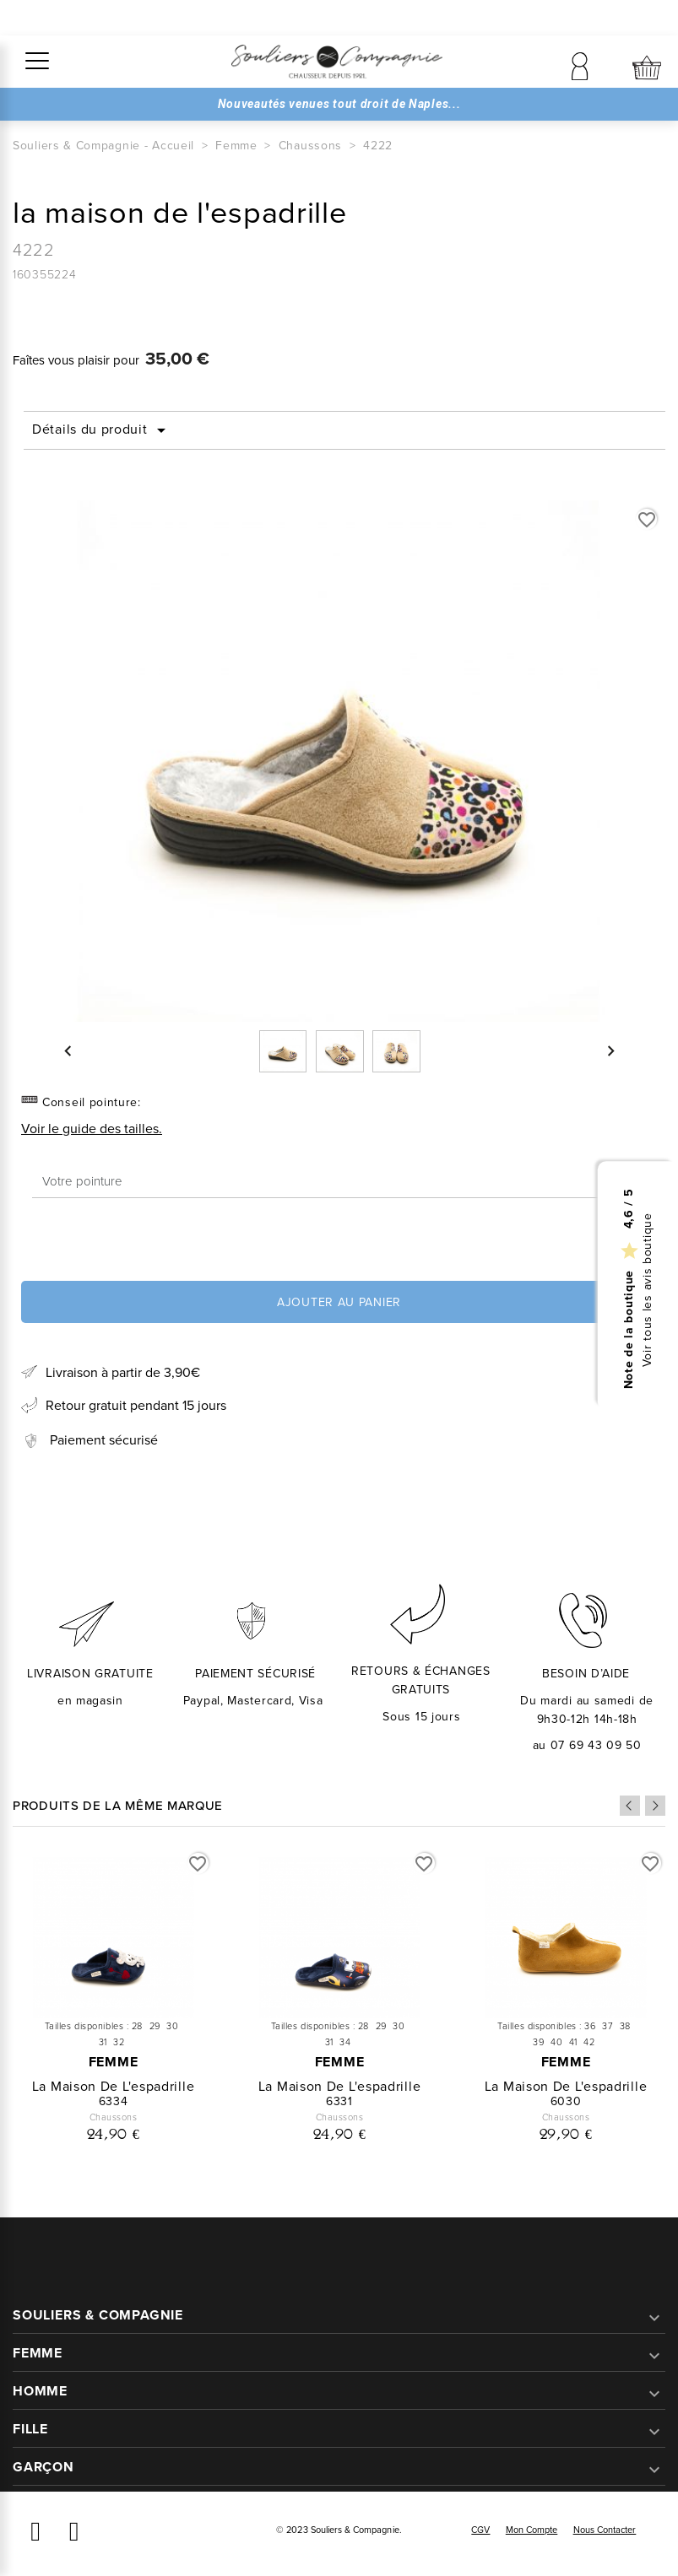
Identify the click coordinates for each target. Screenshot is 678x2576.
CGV (480, 2529)
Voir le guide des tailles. (91, 1128)
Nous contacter (605, 2529)
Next (655, 1806)
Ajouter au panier (339, 1302)
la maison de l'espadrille (113, 2086)
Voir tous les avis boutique (648, 1289)
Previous (630, 1806)
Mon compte (532, 2529)
